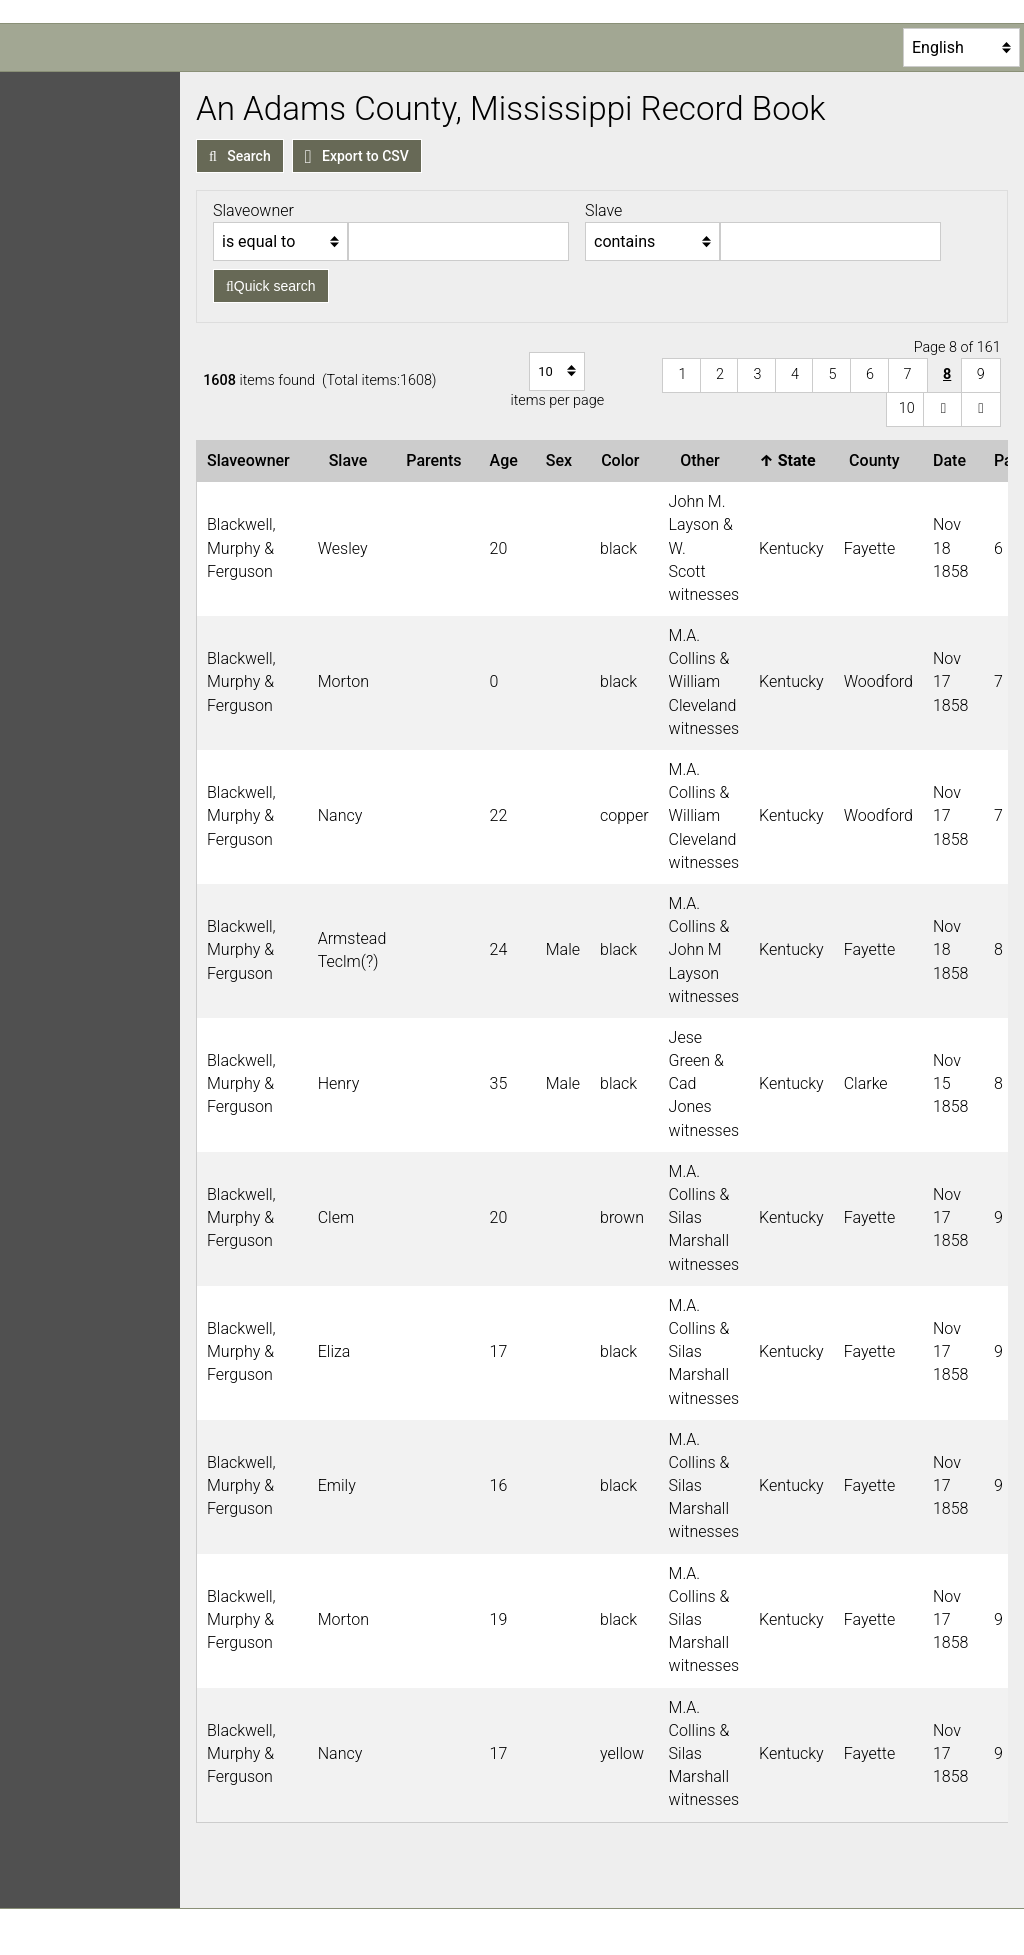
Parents (437, 460)
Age (508, 460)
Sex (563, 460)
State (791, 460)
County (878, 460)
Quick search (271, 286)
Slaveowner (252, 460)
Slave (352, 460)
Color (624, 460)
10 (907, 408)
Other (703, 460)
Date (953, 460)
